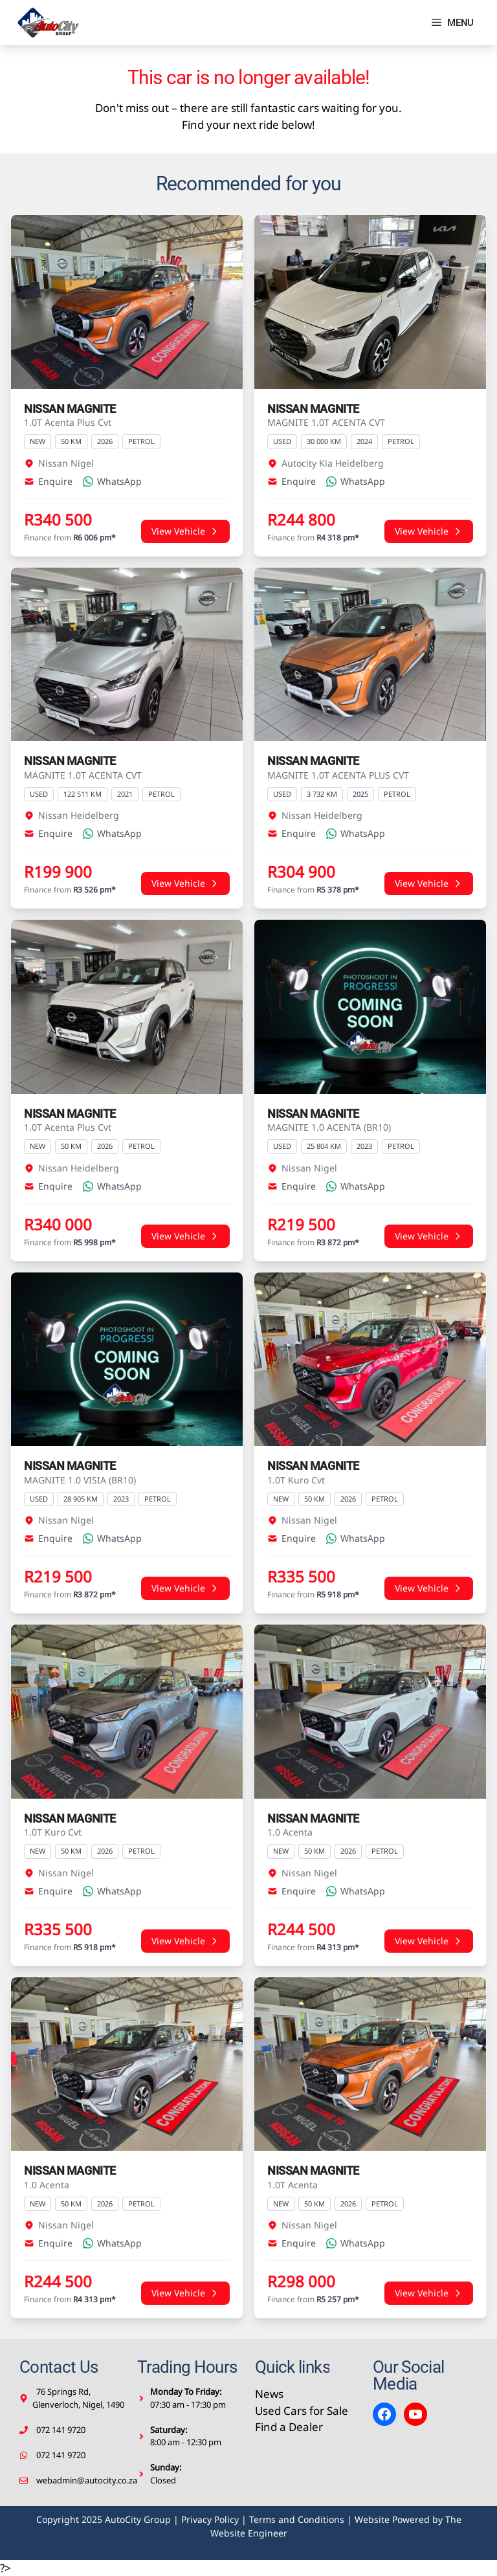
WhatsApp (112, 481)
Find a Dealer (289, 2426)
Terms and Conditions (296, 2519)
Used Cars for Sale (301, 2410)
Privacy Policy (210, 2519)
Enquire (48, 481)
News (269, 2393)
